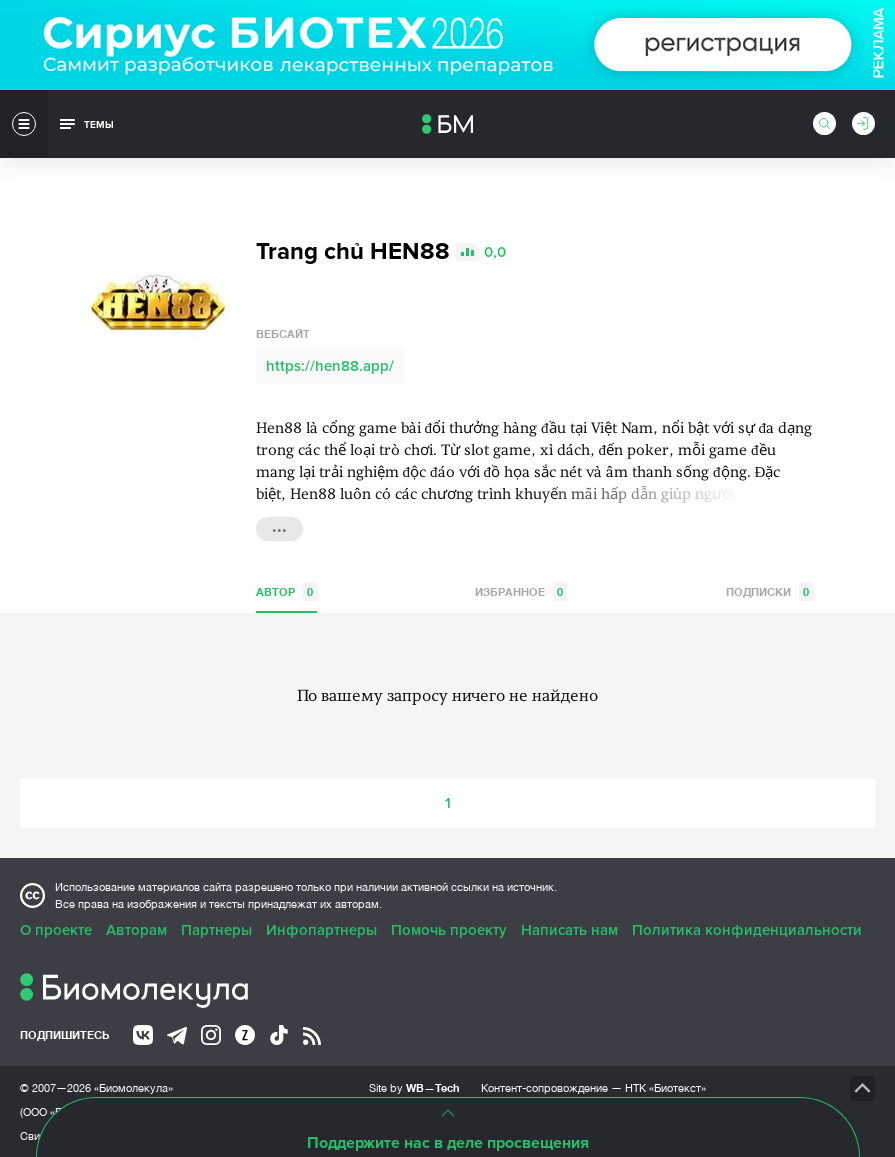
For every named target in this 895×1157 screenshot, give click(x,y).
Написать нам (569, 929)
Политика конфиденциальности (747, 929)
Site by (414, 1086)
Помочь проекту (449, 929)
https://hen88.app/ (330, 365)
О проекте (56, 929)
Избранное (521, 590)
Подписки (769, 590)
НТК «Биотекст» (665, 1087)
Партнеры (216, 929)
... (279, 526)
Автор (286, 590)
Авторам (136, 929)
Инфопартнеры (321, 929)
